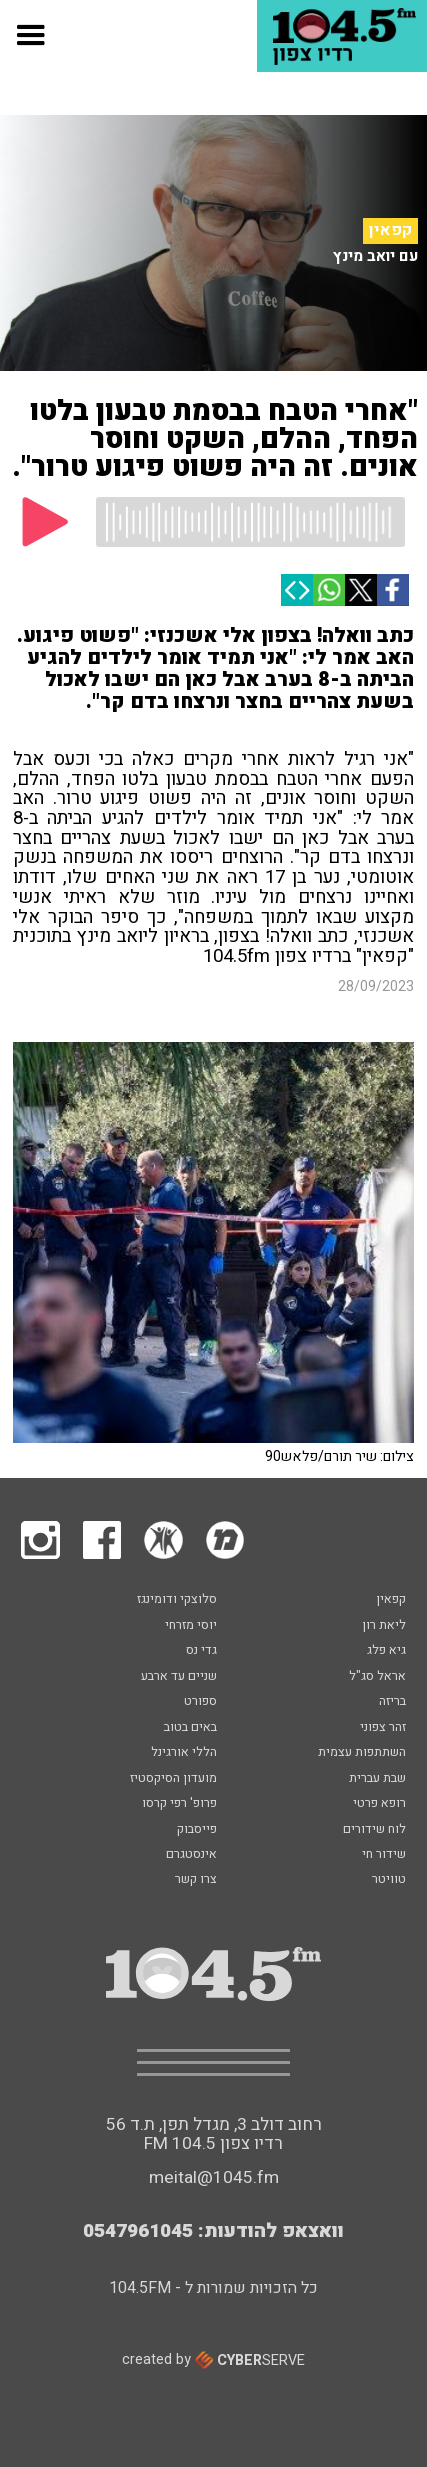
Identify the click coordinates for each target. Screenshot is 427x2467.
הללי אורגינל (184, 1753)
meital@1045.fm (214, 2177)
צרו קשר (196, 1880)
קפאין (390, 230)
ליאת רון (384, 1626)
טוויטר (389, 1880)
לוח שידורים (374, 1830)
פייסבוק (197, 1830)
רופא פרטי (379, 1804)
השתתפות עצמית (362, 1753)
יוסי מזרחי (191, 1626)
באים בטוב (190, 1728)
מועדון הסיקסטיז (173, 1779)
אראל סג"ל (377, 1677)
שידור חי (384, 1855)
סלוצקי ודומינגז (177, 1600)
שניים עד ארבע (179, 1677)
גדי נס (201, 1651)
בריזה (392, 1702)
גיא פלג (386, 1651)
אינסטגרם (191, 1855)
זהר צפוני (383, 1728)
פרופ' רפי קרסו (179, 1804)
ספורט (200, 1702)
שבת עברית (377, 1779)
